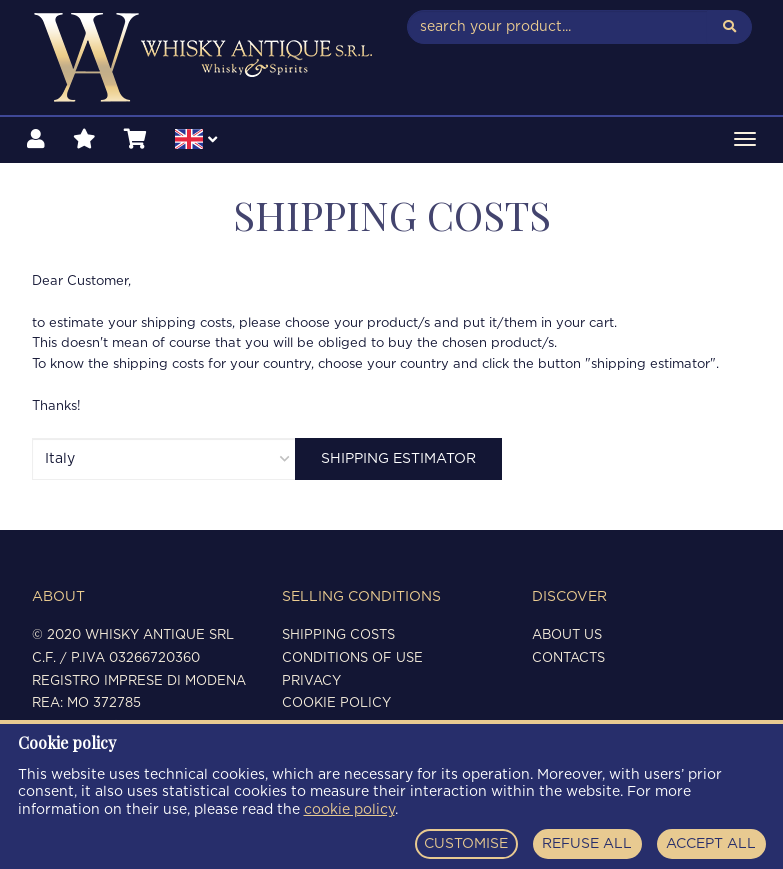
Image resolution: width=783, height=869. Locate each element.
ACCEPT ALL (711, 844)
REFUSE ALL (587, 844)
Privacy (311, 681)
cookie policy (349, 810)
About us (567, 635)
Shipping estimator (398, 459)
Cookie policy (336, 703)
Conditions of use (352, 658)
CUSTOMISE (466, 844)
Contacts (568, 658)
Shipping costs (338, 635)
